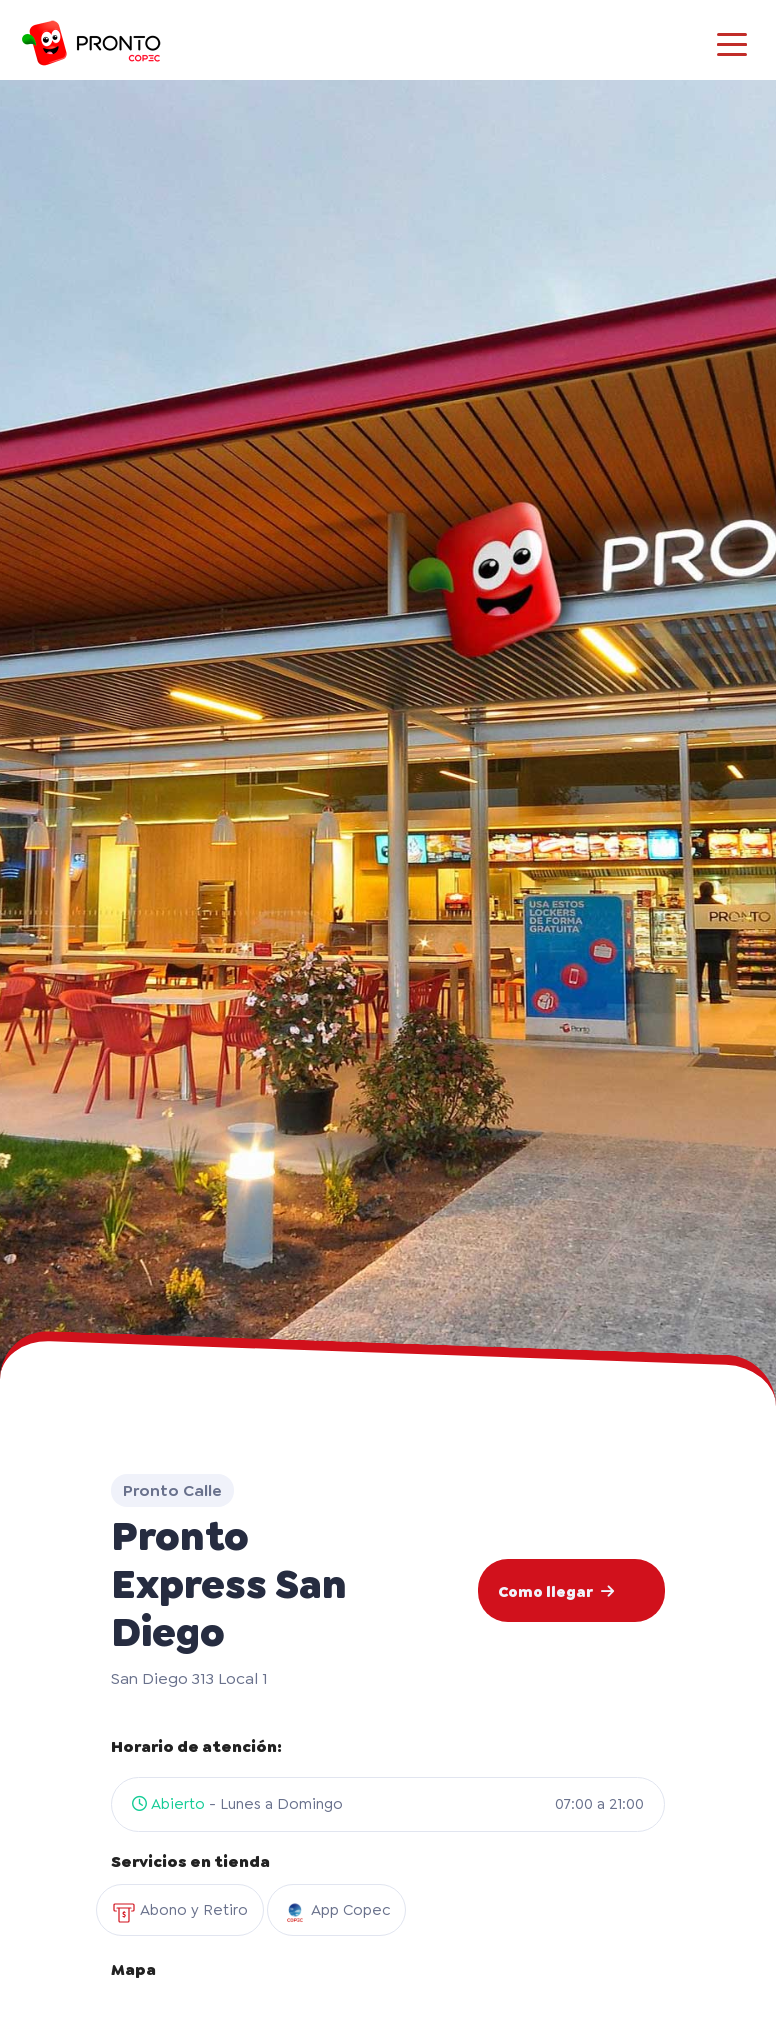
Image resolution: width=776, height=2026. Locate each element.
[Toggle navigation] (732, 43)
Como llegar (556, 1592)
